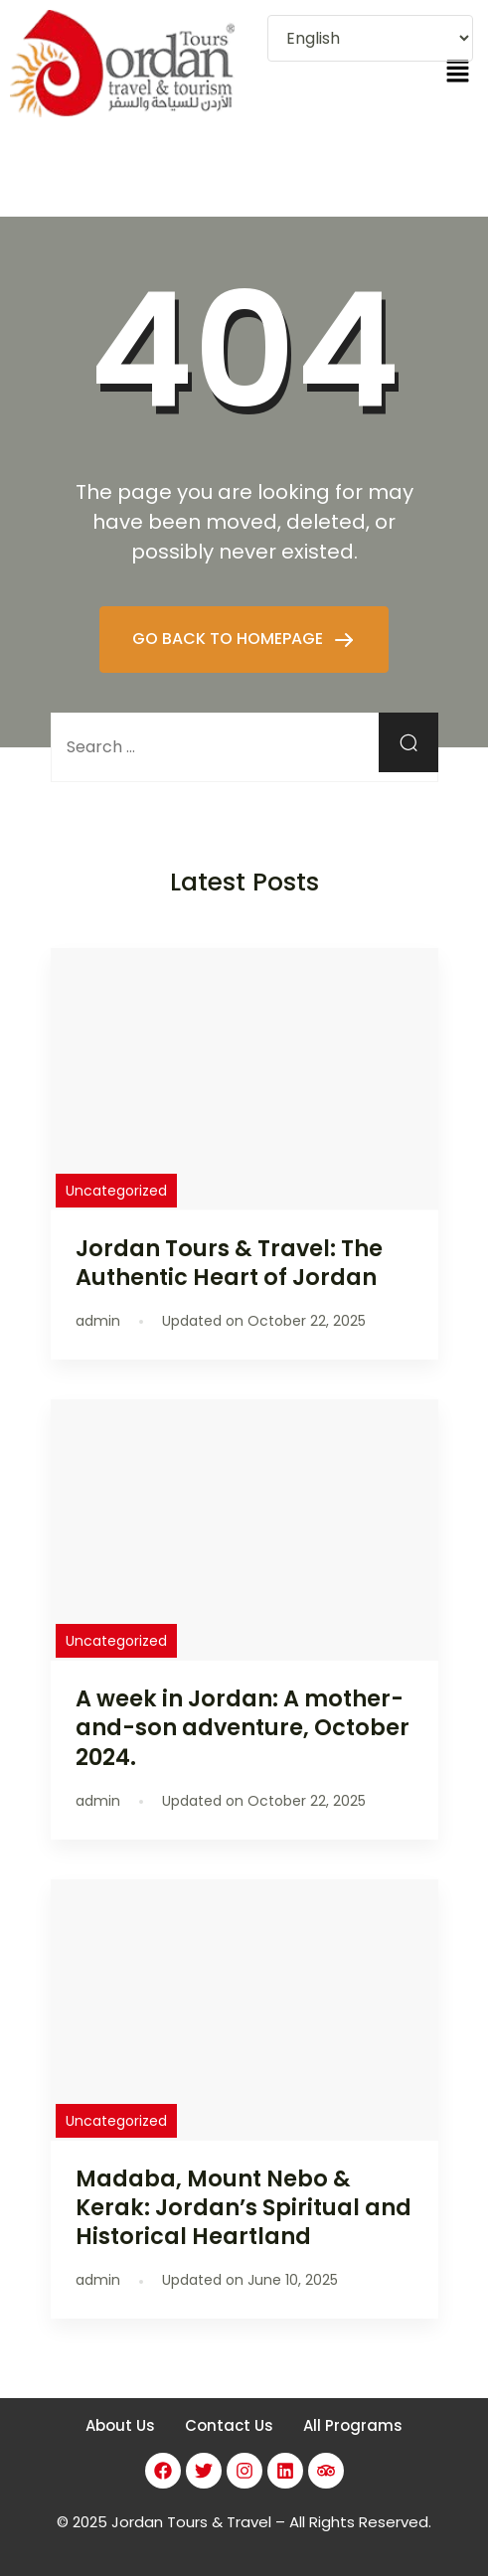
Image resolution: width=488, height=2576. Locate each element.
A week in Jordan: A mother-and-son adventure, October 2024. (242, 1727)
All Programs (353, 2425)
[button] (458, 72)
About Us (120, 2425)
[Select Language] (370, 38)
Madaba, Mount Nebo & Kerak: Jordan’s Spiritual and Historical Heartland (243, 2207)
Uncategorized (116, 1191)
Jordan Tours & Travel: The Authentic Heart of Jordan (229, 1262)
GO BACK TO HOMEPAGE (229, 638)
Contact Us (229, 2425)
